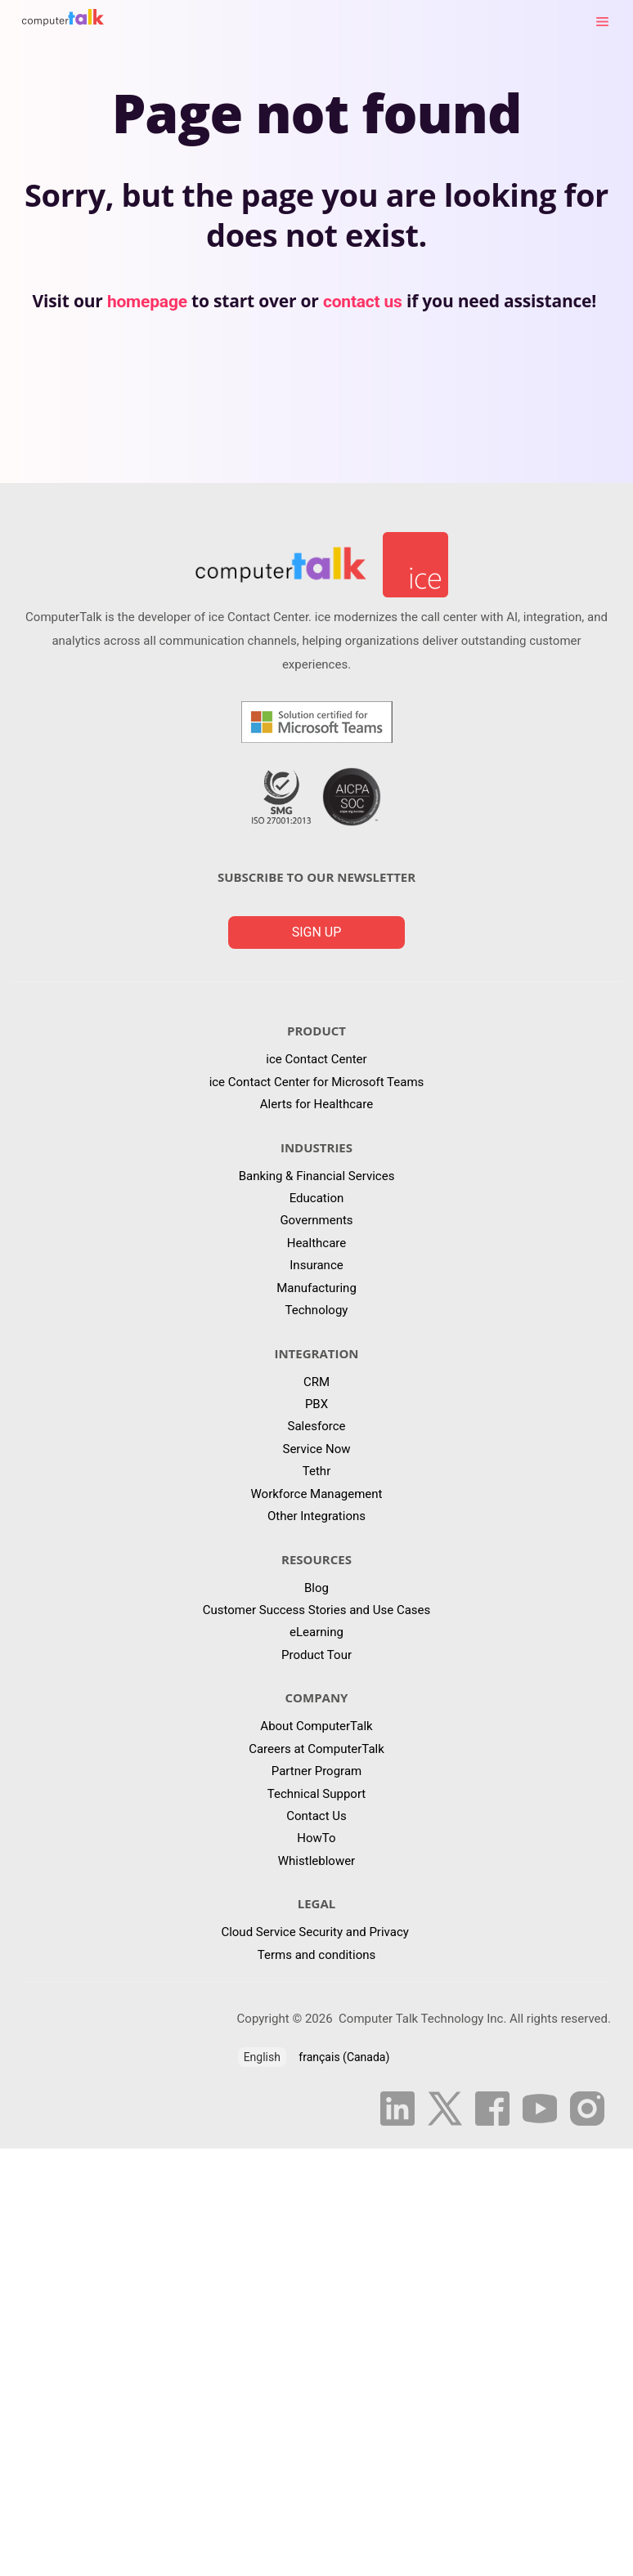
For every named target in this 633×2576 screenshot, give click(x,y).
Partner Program (316, 1771)
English (262, 2057)
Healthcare (317, 1243)
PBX (316, 1404)
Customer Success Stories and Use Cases (317, 1610)
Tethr (316, 1471)
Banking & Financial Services (317, 1176)
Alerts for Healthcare (316, 1104)
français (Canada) (344, 2057)
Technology (316, 1310)
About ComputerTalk (316, 1726)
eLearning (316, 1632)
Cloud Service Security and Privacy (316, 1932)
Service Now (316, 1449)
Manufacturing (316, 1288)
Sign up (317, 932)
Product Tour (316, 1655)
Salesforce (317, 1426)
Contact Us (316, 1816)
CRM (316, 1382)
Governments (316, 1220)
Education (317, 1198)
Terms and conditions (316, 1955)
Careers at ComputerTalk (316, 1749)
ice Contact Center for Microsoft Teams (316, 1082)
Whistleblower (316, 1861)
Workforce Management (317, 1494)
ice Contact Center (316, 1059)
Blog (316, 1588)
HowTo (316, 1838)
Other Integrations (316, 1516)
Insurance (316, 1265)
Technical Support (316, 1794)
